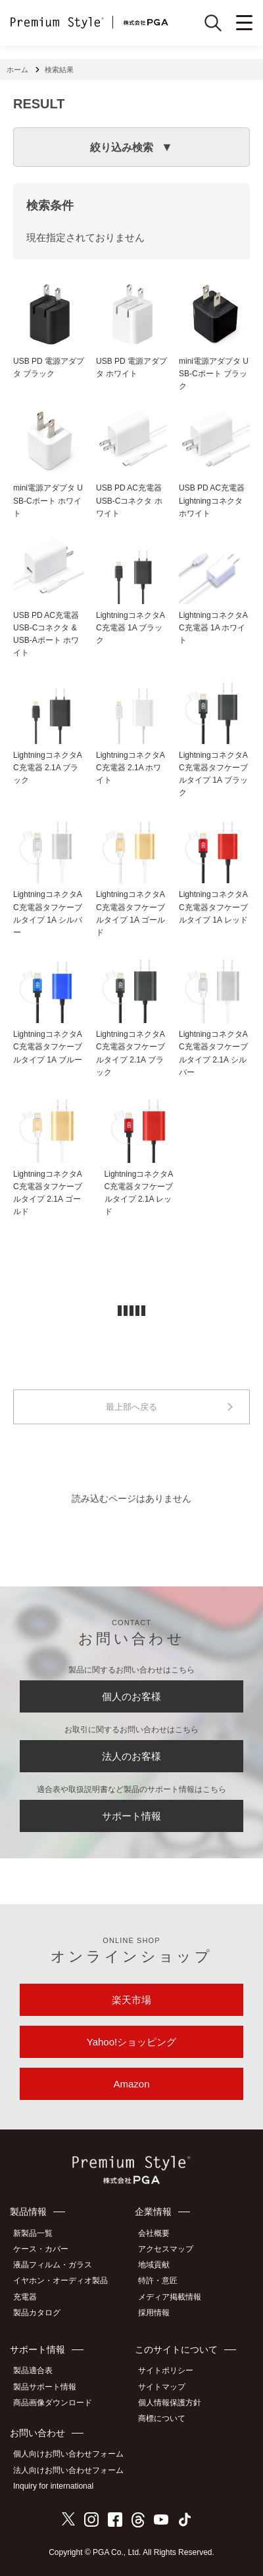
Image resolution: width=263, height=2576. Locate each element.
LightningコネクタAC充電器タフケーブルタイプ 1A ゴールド (130, 913)
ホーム (17, 70)
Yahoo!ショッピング (131, 2041)
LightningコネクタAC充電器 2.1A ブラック (47, 768)
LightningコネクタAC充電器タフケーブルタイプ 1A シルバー (47, 913)
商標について (161, 2418)
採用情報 (154, 2312)
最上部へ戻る (131, 1407)
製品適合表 (33, 2370)
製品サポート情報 (44, 2386)
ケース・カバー (40, 2249)
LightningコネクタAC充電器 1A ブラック (130, 628)
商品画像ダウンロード (52, 2402)
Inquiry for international (53, 2486)
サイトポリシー (165, 2370)
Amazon (131, 2083)
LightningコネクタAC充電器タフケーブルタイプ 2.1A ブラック (130, 1053)
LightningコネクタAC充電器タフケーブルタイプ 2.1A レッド (139, 1193)
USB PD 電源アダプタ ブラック (48, 367)
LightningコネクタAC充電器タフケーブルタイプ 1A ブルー (47, 1047)
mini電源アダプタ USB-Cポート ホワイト (48, 500)
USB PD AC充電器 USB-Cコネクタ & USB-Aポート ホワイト (46, 634)
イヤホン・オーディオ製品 (60, 2280)
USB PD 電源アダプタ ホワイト (131, 367)
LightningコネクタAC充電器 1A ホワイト (213, 628)
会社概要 (154, 2233)
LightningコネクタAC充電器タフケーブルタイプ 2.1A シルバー (213, 1053)
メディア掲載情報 (169, 2297)
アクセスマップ (165, 2249)
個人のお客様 (131, 1696)
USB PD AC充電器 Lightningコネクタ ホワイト (212, 500)
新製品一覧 (33, 2233)
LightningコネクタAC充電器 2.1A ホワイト (130, 768)
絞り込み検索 (121, 147)
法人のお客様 (131, 1756)
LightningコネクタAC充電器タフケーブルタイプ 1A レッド (213, 907)
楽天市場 (131, 1999)
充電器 (25, 2297)
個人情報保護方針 (169, 2402)
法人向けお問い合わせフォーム (68, 2470)
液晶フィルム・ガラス (52, 2264)
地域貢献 (154, 2264)
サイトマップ (161, 2386)
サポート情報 (131, 1816)
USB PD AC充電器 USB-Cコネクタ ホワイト (129, 500)
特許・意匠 (158, 2280)
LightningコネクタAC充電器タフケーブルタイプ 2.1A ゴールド (47, 1193)
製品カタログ (36, 2312)
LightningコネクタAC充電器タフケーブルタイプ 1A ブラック (213, 774)
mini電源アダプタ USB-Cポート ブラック (214, 374)
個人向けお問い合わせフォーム (68, 2453)
